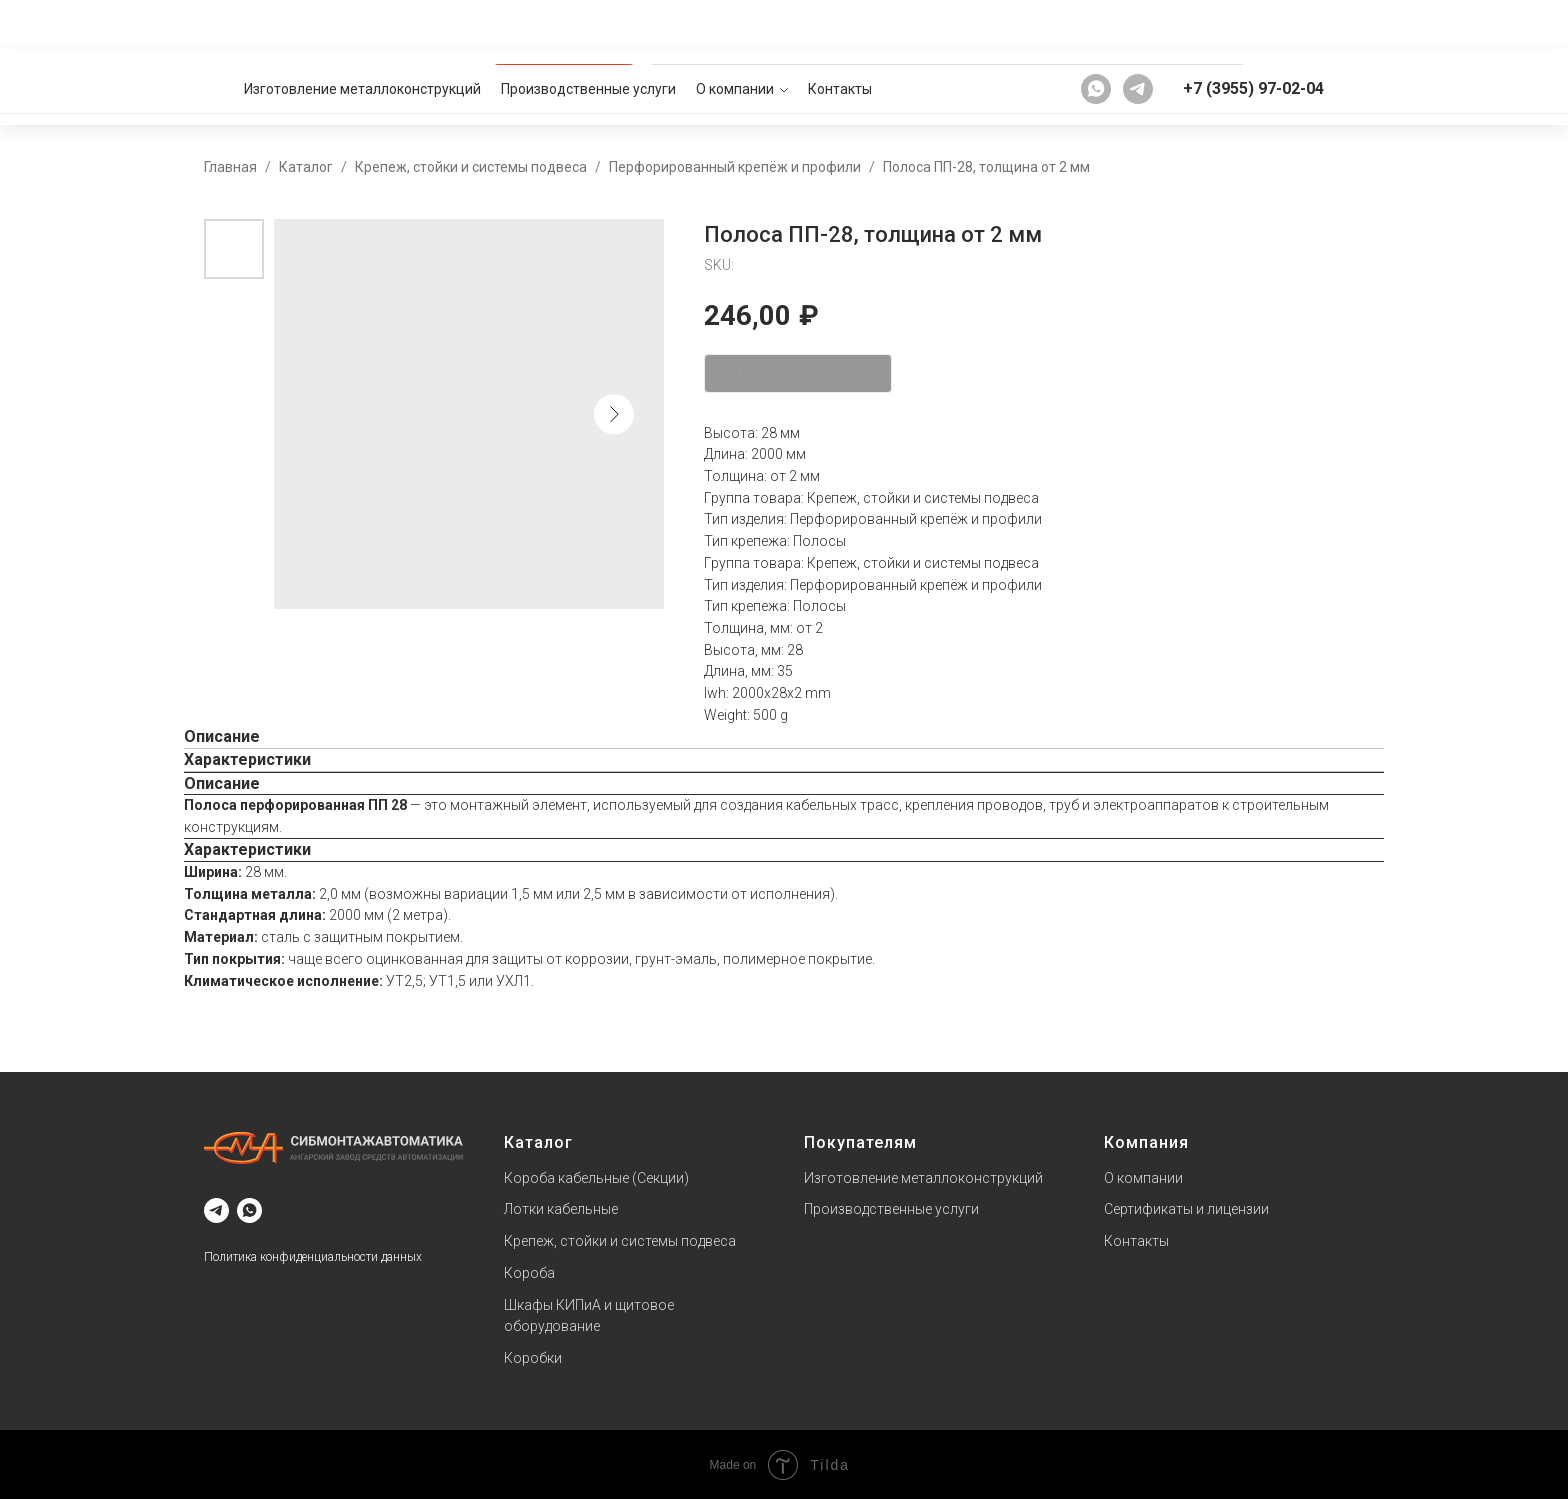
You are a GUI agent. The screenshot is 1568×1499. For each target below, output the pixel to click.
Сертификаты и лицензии (1186, 1209)
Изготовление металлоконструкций (362, 24)
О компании (735, 24)
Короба (529, 1272)
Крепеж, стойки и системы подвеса (471, 166)
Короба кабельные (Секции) (596, 1177)
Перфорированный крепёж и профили (735, 166)
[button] (1298, 86)
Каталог (306, 166)
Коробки (533, 1357)
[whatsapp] (1096, 24)
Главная (230, 166)
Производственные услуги (588, 24)
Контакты (840, 24)
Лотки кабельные (561, 1209)
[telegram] (1138, 24)
